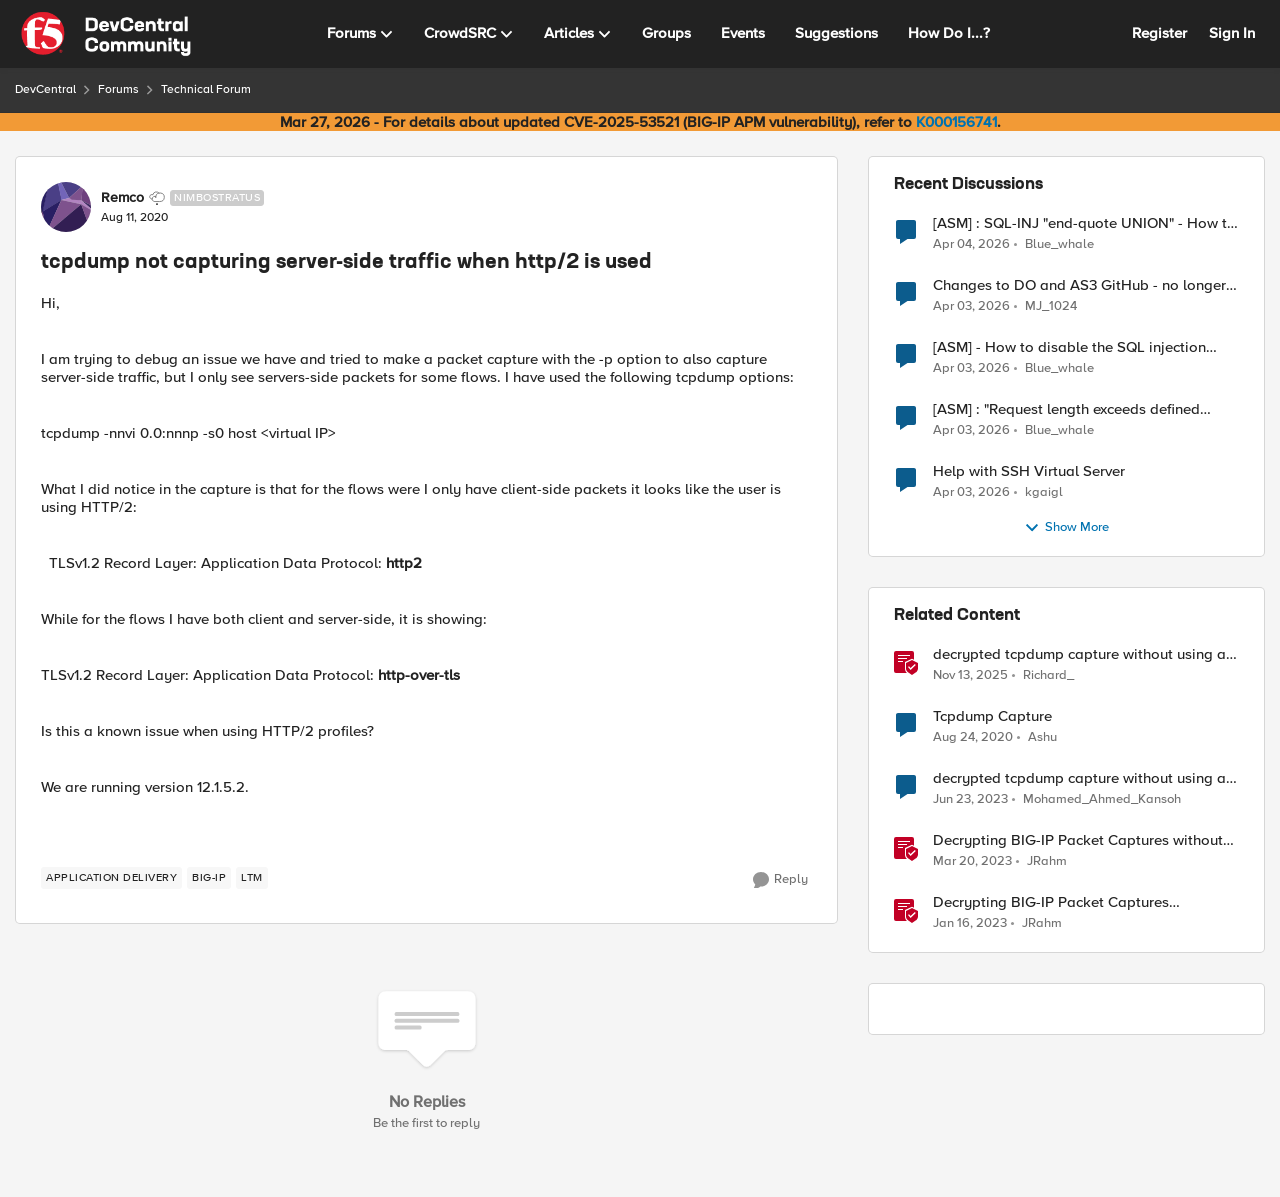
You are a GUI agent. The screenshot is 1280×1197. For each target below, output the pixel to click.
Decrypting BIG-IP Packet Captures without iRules (1078, 840)
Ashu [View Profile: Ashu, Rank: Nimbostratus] (1042, 737)
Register (1159, 33)
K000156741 (956, 122)
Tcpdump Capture (992, 716)
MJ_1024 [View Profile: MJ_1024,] (1051, 306)
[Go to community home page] (106, 34)
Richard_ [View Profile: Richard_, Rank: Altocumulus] (1048, 675)
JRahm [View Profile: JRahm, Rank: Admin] (1047, 861)
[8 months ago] (970, 676)
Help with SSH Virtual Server (1029, 471)
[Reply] (780, 880)
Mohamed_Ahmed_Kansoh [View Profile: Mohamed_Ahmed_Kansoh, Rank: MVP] (1102, 799)
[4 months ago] (971, 244)
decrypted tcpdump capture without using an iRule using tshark (1083, 778)
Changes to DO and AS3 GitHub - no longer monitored (1079, 285)
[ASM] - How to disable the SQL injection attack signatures (1069, 347)
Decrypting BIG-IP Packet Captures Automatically (1051, 902)
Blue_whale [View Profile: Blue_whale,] (1059, 243)
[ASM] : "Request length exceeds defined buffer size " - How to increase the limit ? (1067, 409)
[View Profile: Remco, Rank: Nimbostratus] (66, 207)
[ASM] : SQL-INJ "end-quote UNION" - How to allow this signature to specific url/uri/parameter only (1084, 223)
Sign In (1232, 33)
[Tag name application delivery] (111, 878)
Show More (1066, 528)
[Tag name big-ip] (209, 878)
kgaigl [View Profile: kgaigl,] (1044, 492)
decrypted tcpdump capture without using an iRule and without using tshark (1083, 654)
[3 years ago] (970, 800)
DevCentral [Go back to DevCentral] (45, 89)
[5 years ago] (973, 738)
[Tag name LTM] (252, 878)
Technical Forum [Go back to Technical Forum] (206, 89)
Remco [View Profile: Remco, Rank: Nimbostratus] (122, 198)
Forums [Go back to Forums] (118, 89)
